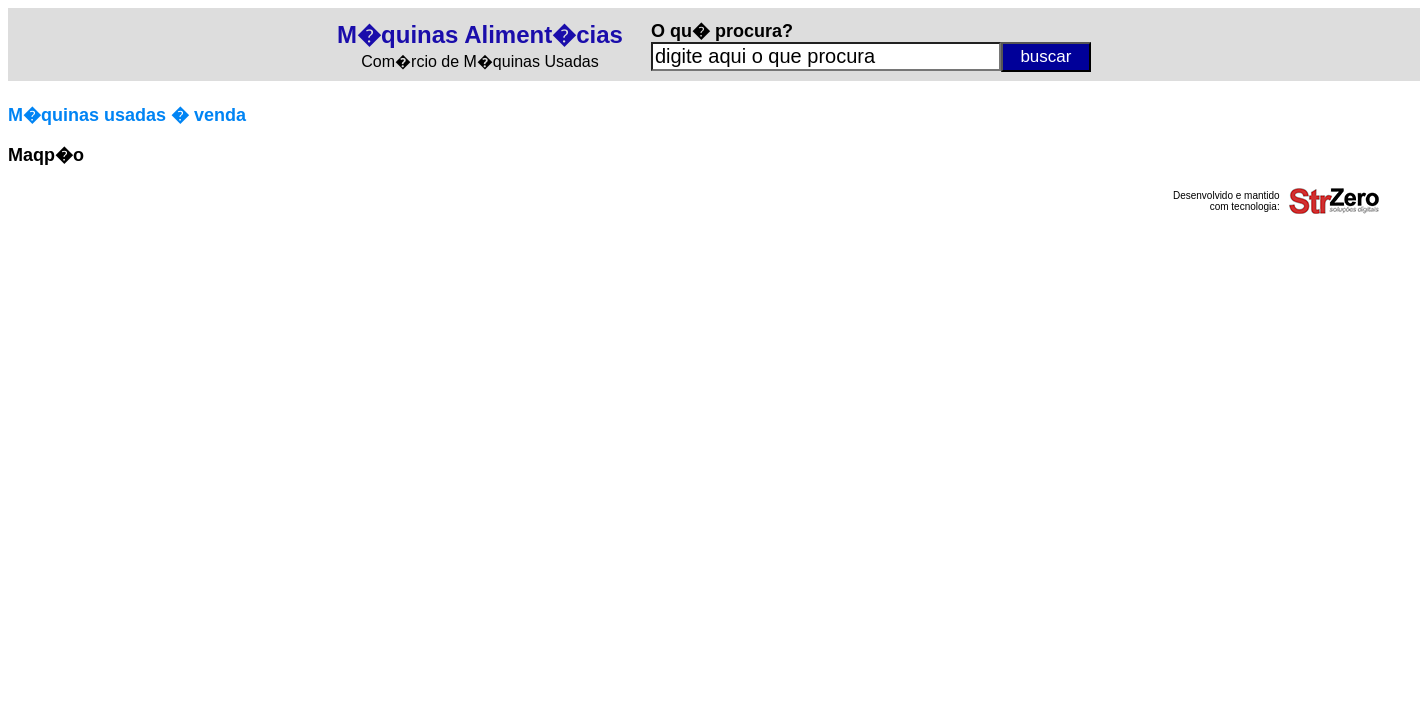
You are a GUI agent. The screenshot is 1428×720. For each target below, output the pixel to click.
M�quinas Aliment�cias (480, 34)
